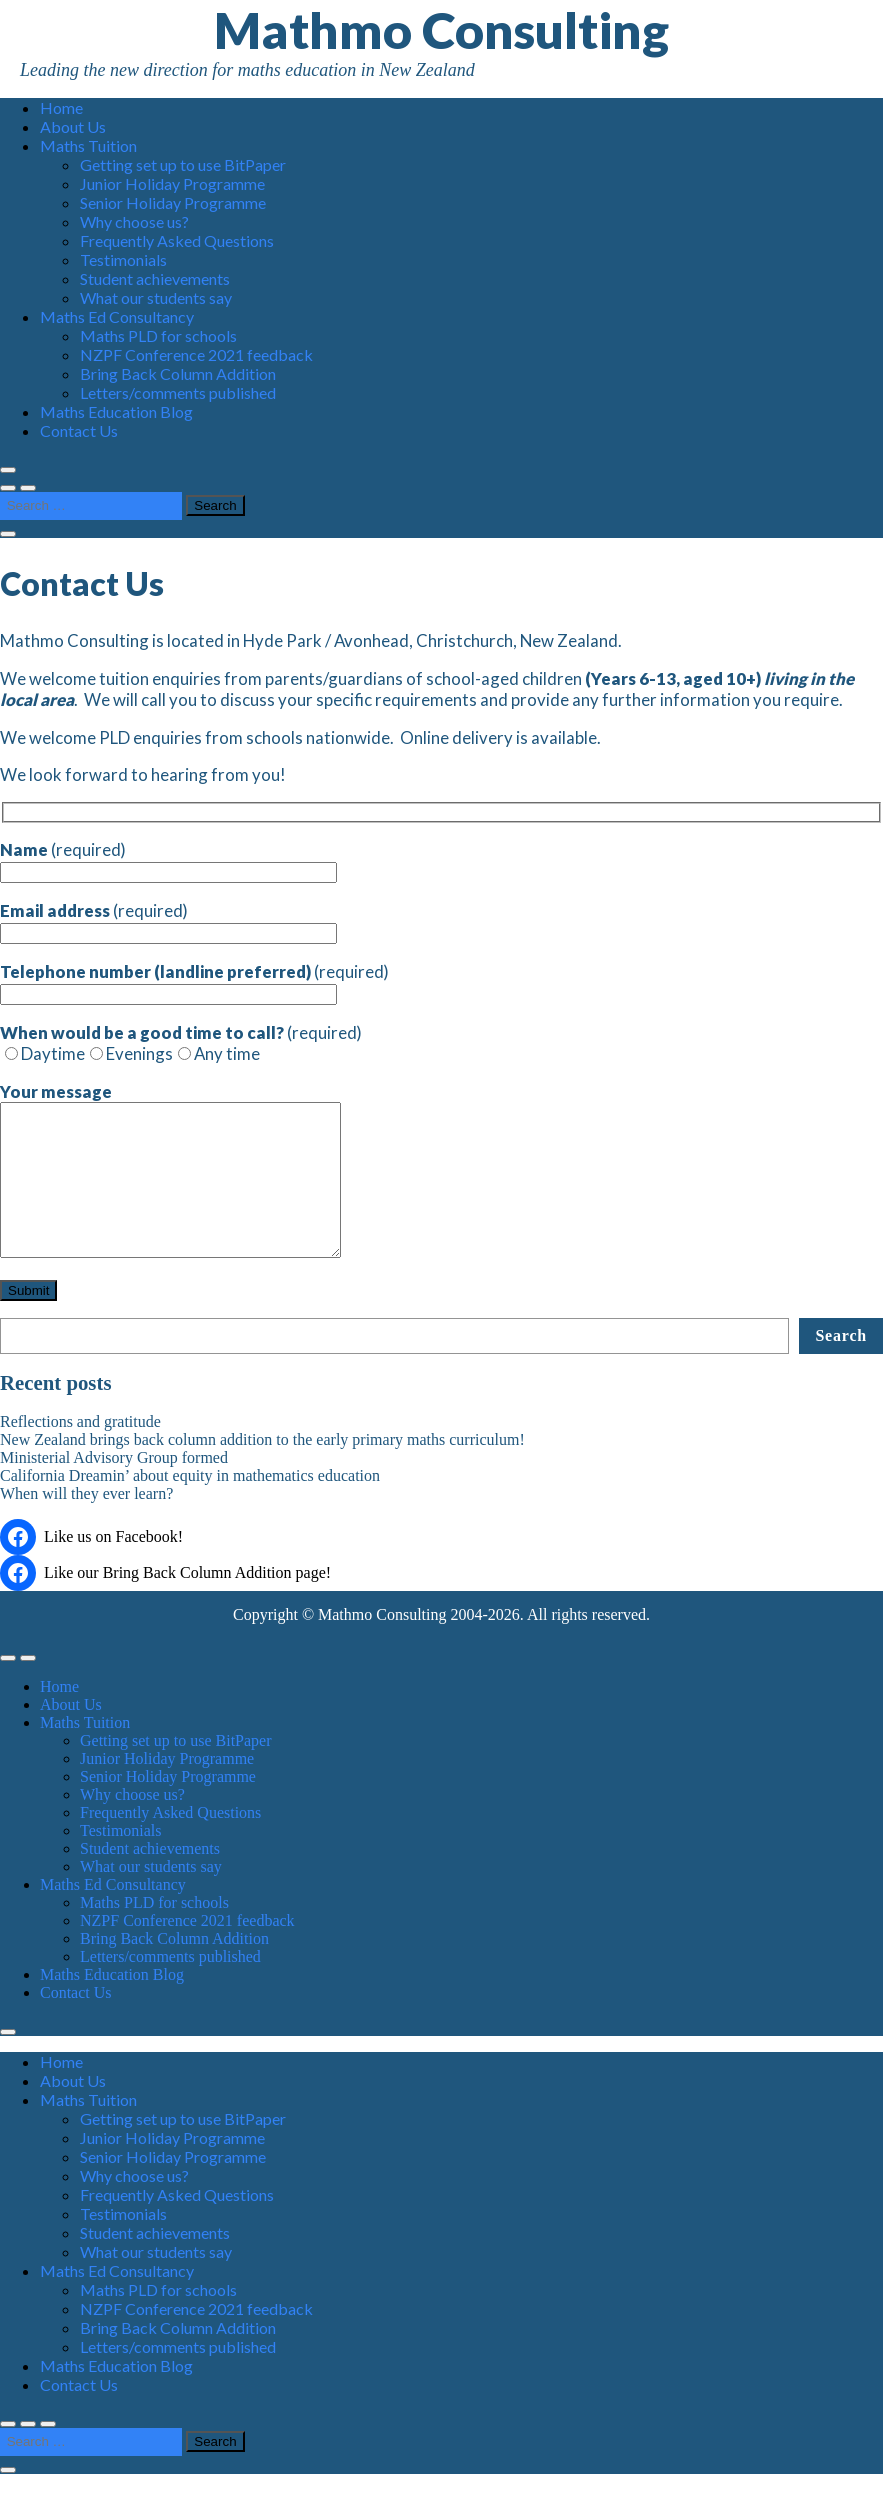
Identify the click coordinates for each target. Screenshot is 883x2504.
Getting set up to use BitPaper (183, 164)
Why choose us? (134, 221)
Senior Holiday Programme (173, 202)
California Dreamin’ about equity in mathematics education (190, 1505)
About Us (73, 126)
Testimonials (123, 259)
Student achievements (155, 278)
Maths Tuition (88, 145)
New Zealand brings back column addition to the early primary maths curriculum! (262, 1469)
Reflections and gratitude (80, 1451)
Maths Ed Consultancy (117, 316)
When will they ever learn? (86, 1523)
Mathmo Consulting (441, 30)
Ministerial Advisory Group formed (114, 1487)
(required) (168, 860)
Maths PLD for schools (158, 335)
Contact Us (79, 430)
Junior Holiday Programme (172, 183)
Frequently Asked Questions (177, 240)
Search (841, 1365)
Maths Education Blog (116, 411)
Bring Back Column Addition (178, 373)
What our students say (156, 297)
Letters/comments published (178, 392)
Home (61, 107)
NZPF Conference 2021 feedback (196, 354)
